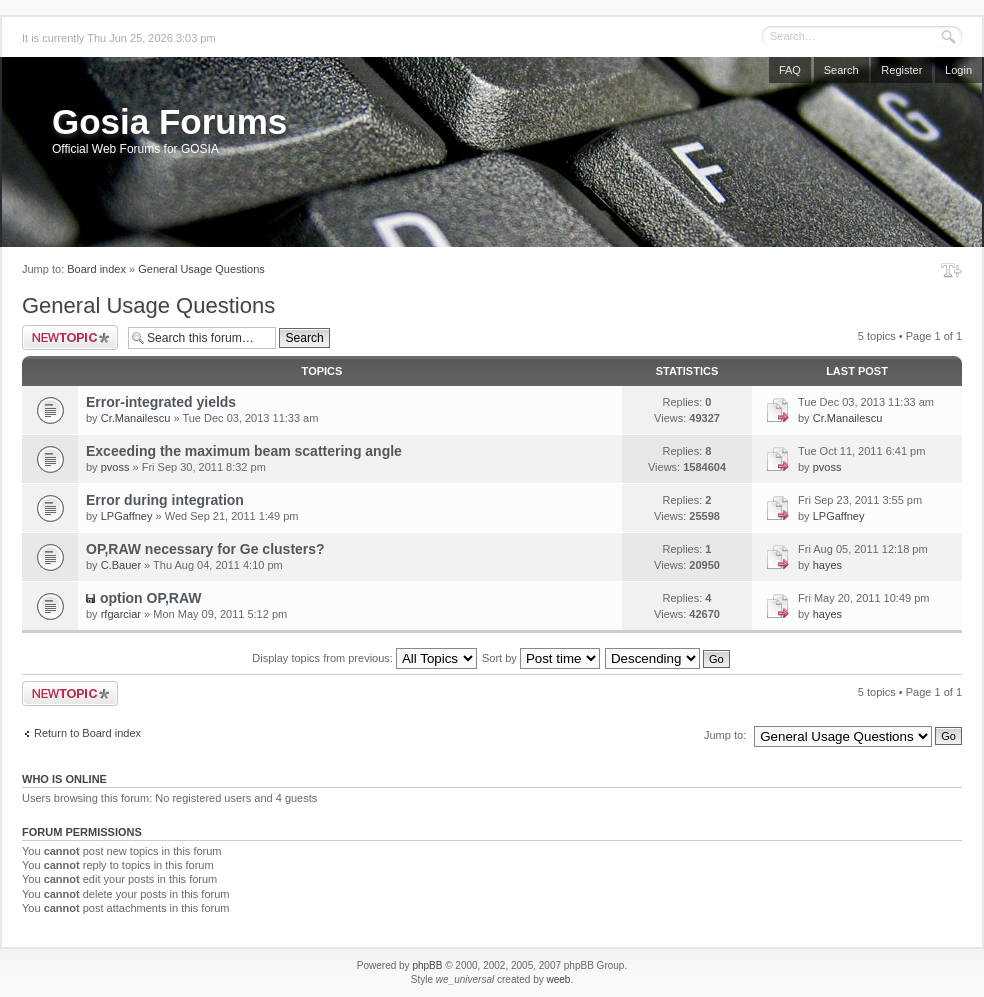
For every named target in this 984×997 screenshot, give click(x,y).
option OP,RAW (151, 598)
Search (841, 70)
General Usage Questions (201, 269)
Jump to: (725, 735)
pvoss (115, 467)
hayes (827, 565)
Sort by (541, 658)
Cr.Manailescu (136, 418)
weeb (558, 979)
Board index (96, 269)
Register (901, 70)
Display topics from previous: (364, 658)
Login (958, 70)
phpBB (427, 965)
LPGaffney (127, 516)
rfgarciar (121, 614)
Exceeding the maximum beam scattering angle (244, 451)
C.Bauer (121, 565)
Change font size (951, 270)
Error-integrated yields (161, 402)
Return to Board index (87, 733)
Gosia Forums (169, 121)
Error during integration (165, 500)
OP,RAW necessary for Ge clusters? (205, 549)
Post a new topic (70, 337)
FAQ (790, 70)
